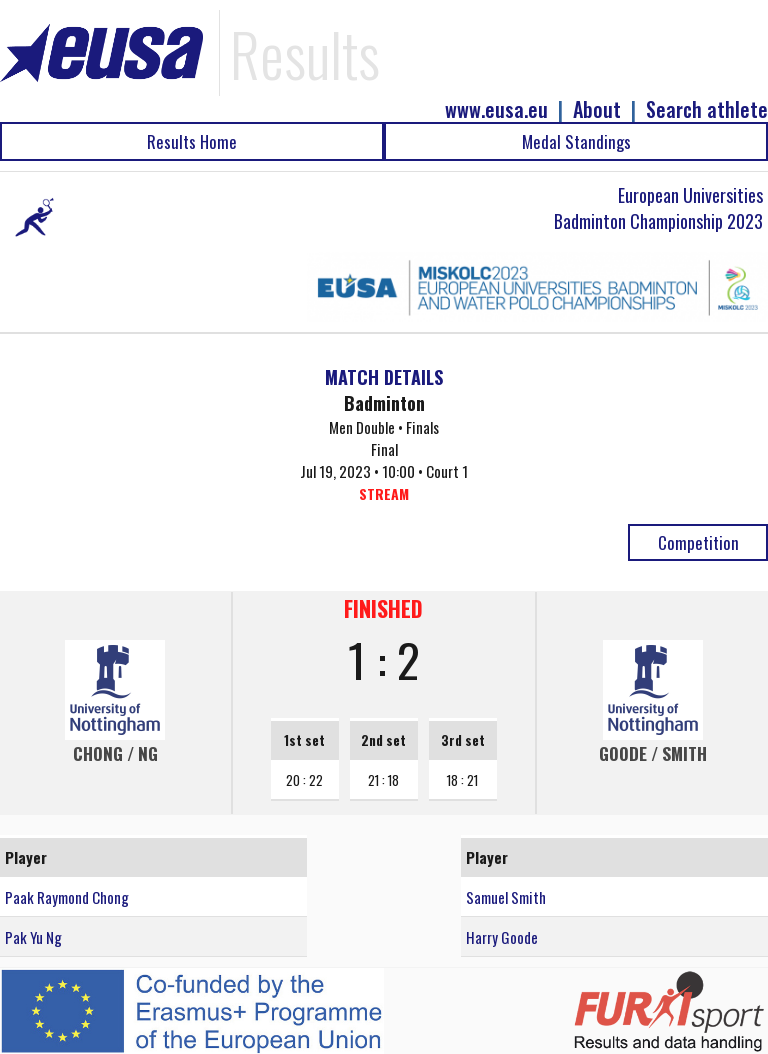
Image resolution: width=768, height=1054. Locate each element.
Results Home (192, 141)
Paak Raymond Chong (67, 897)
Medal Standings (576, 141)
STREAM (384, 493)
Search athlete (707, 109)
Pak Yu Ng (33, 937)
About (597, 109)
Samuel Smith (506, 897)
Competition (698, 542)
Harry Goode (502, 937)
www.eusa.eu (496, 109)
